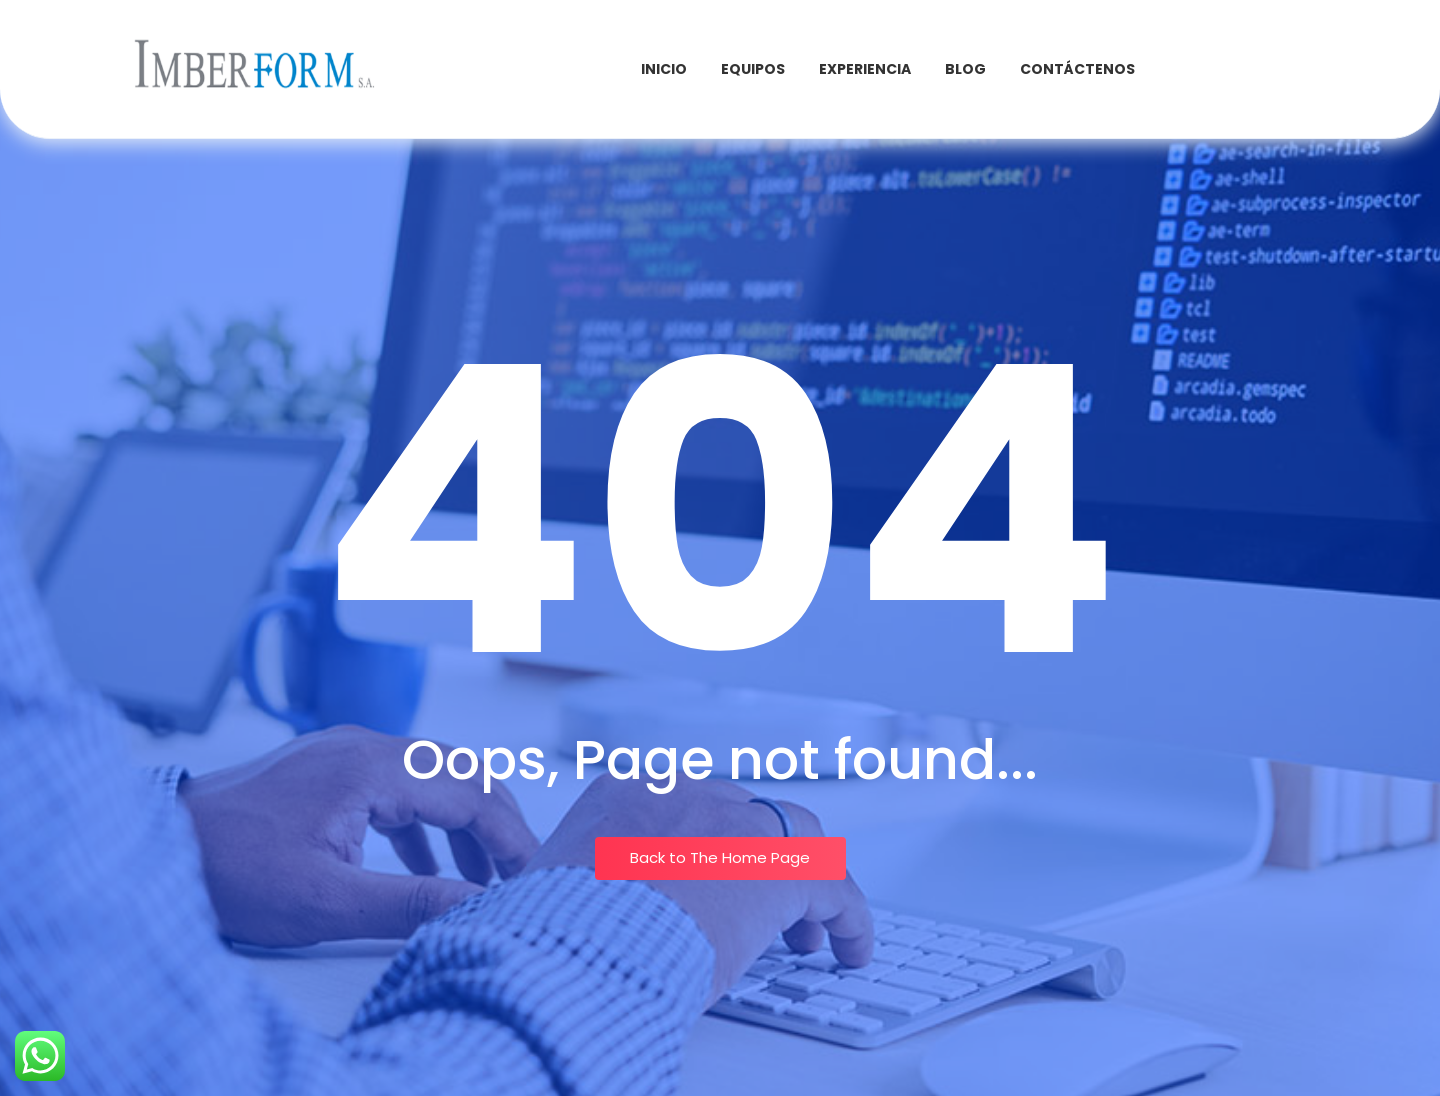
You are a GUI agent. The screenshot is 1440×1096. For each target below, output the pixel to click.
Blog (965, 69)
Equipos (753, 69)
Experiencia (865, 69)
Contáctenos (1077, 69)
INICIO (664, 69)
